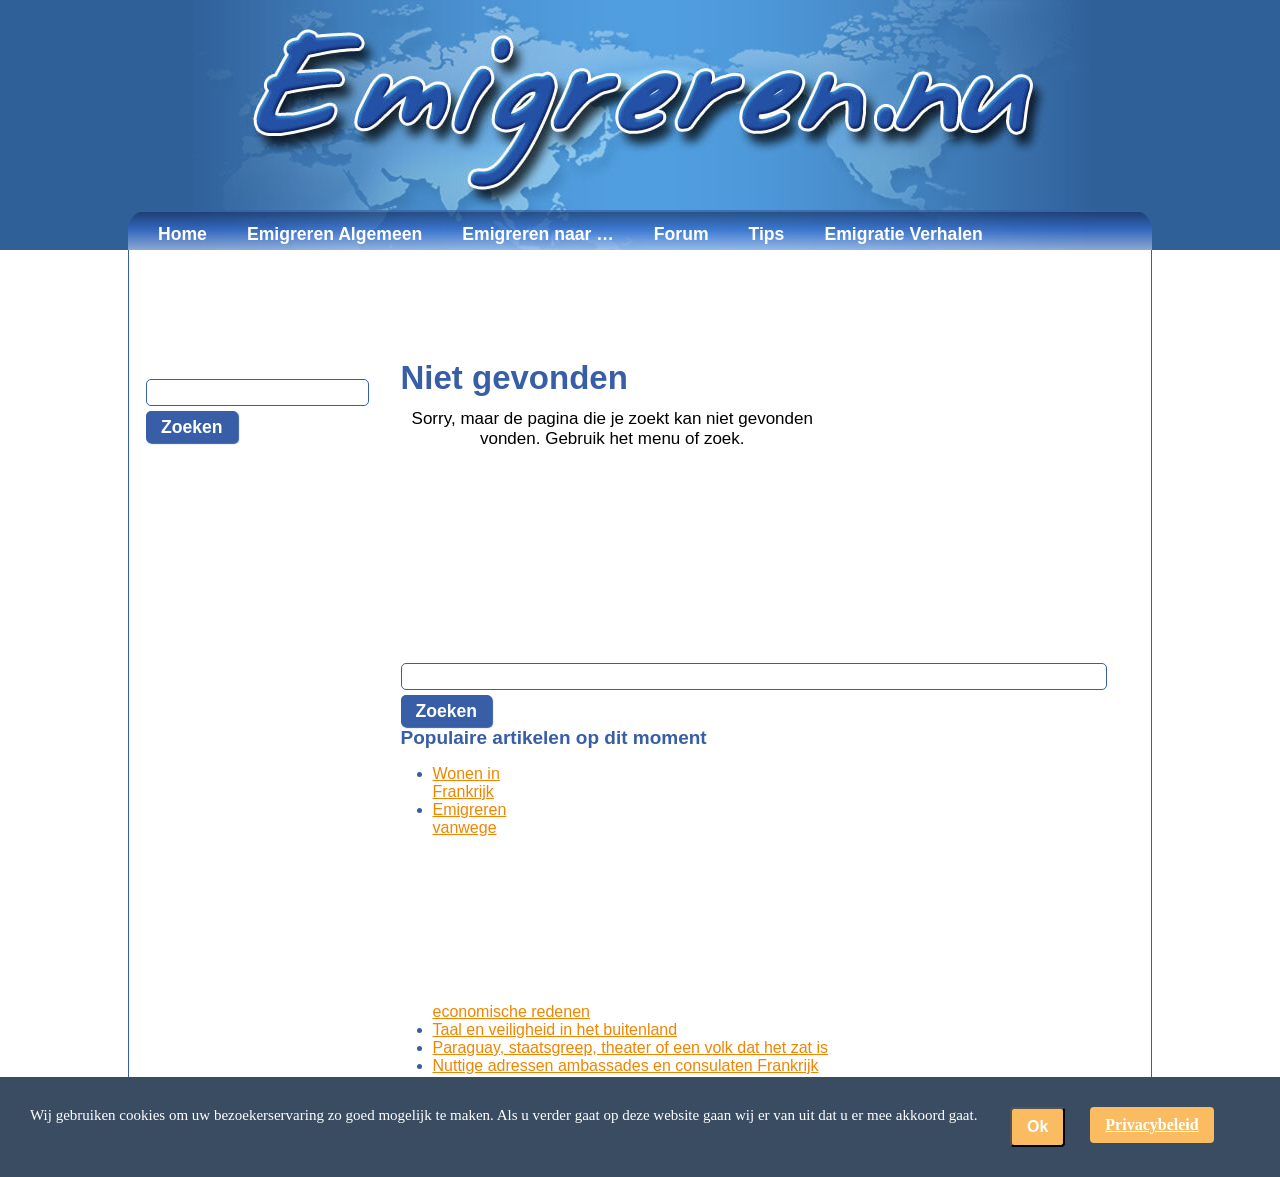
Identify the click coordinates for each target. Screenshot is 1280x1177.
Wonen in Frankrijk (466, 782)
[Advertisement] (640, 305)
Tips (767, 234)
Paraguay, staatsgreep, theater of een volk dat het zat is (631, 1047)
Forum (681, 234)
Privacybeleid (1151, 1124)
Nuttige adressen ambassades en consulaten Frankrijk (626, 1065)
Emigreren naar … (538, 234)
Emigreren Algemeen (334, 234)
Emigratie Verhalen (903, 234)
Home (182, 234)
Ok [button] (1037, 1126)
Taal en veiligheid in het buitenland (555, 1029)
